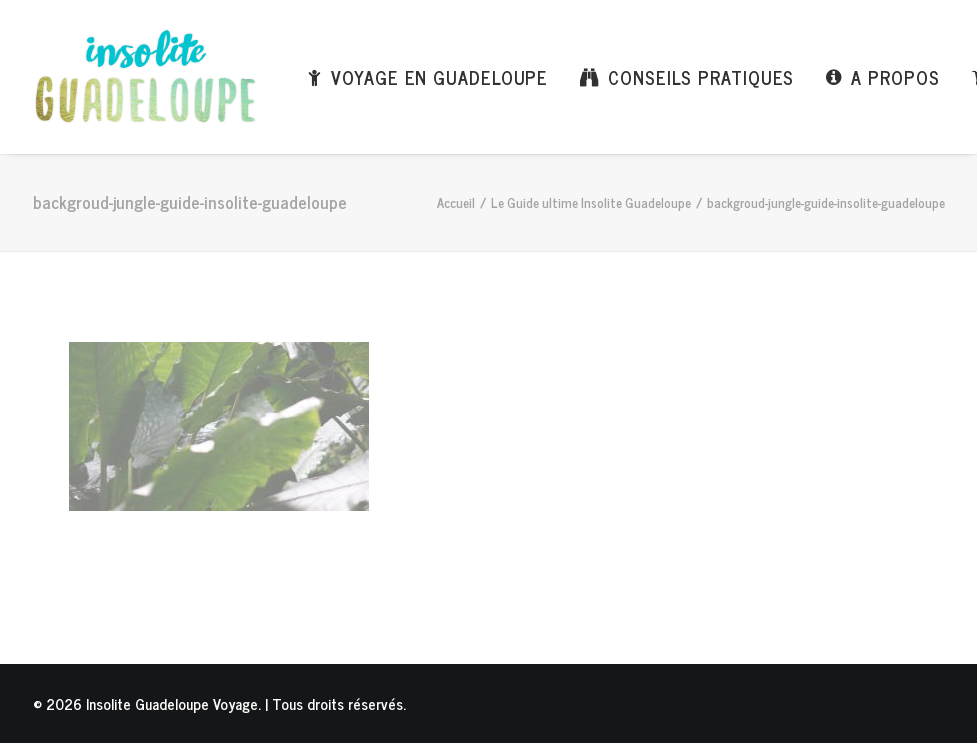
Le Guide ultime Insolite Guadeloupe (591, 202)
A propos (895, 77)
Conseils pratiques (701, 77)
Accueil (456, 202)
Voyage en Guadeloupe (439, 77)
